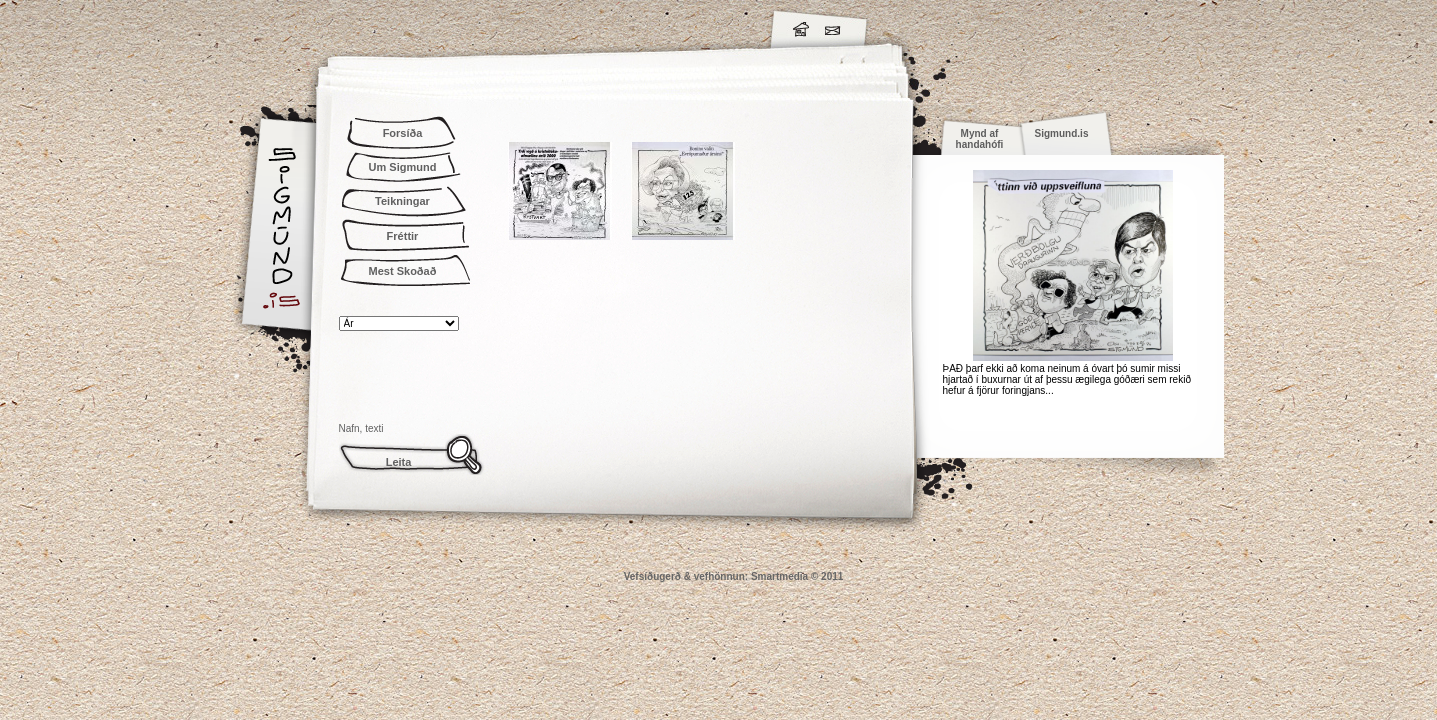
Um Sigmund (403, 167)
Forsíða (403, 133)
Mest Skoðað (403, 271)
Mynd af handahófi (980, 139)
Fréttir (403, 236)
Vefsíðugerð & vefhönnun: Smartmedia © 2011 (734, 576)
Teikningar (402, 201)
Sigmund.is (459, 26)
